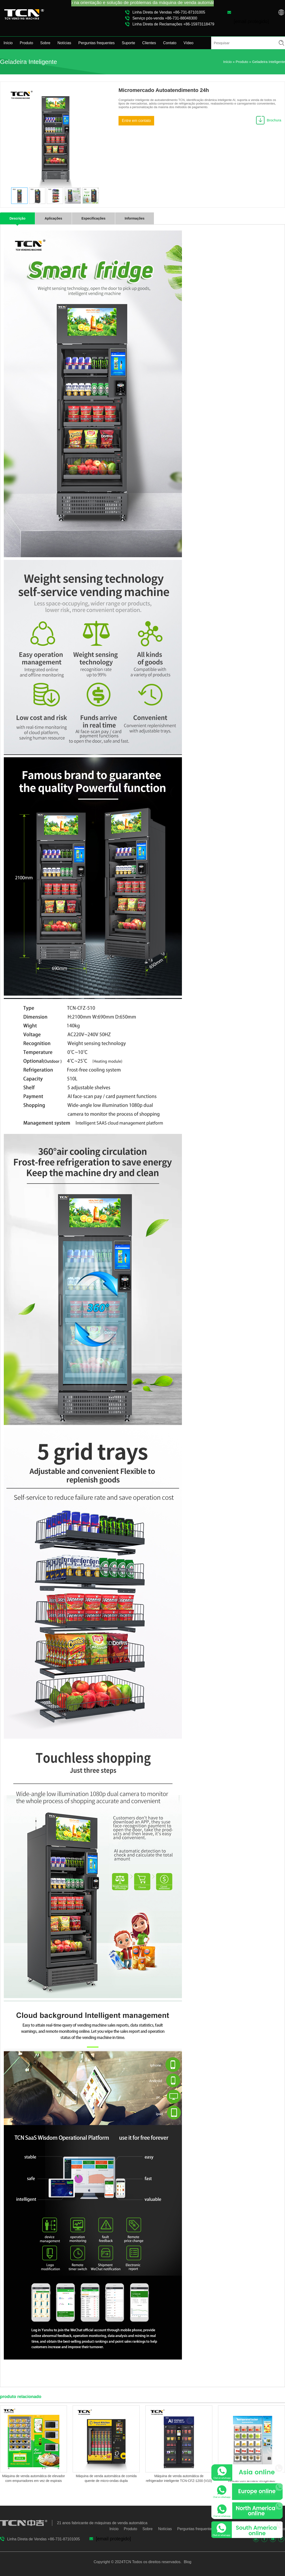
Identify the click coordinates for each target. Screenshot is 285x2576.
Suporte (128, 43)
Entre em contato (136, 121)
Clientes (149, 43)
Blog (187, 2562)
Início (8, 43)
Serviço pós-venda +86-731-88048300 (164, 18)
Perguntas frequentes (96, 43)
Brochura (274, 120)
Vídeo (189, 43)
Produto (26, 43)
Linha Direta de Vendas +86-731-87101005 (168, 12)
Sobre (45, 43)
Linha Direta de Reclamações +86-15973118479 (173, 24)
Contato (169, 43)
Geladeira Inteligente (268, 62)
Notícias (64, 43)
